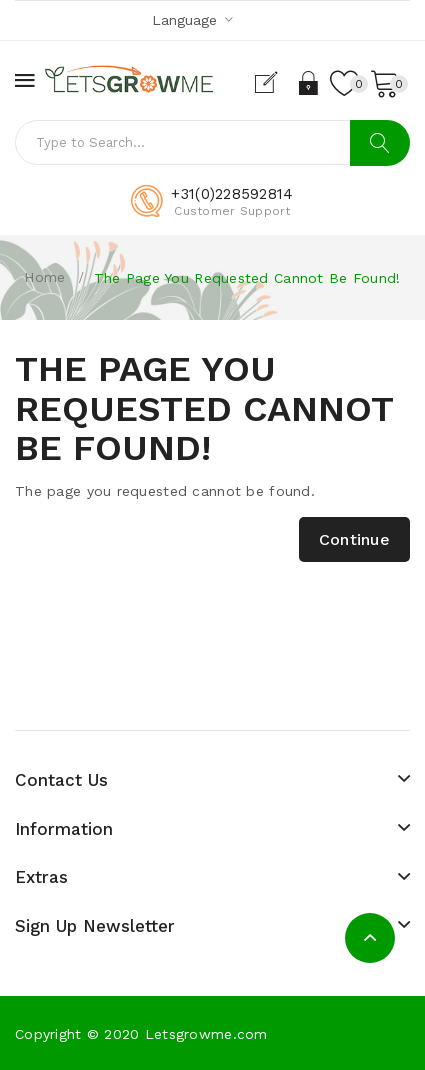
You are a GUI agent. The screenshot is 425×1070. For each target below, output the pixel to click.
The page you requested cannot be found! (247, 278)
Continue (354, 539)
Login (309, 83)
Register (274, 83)
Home (44, 277)
